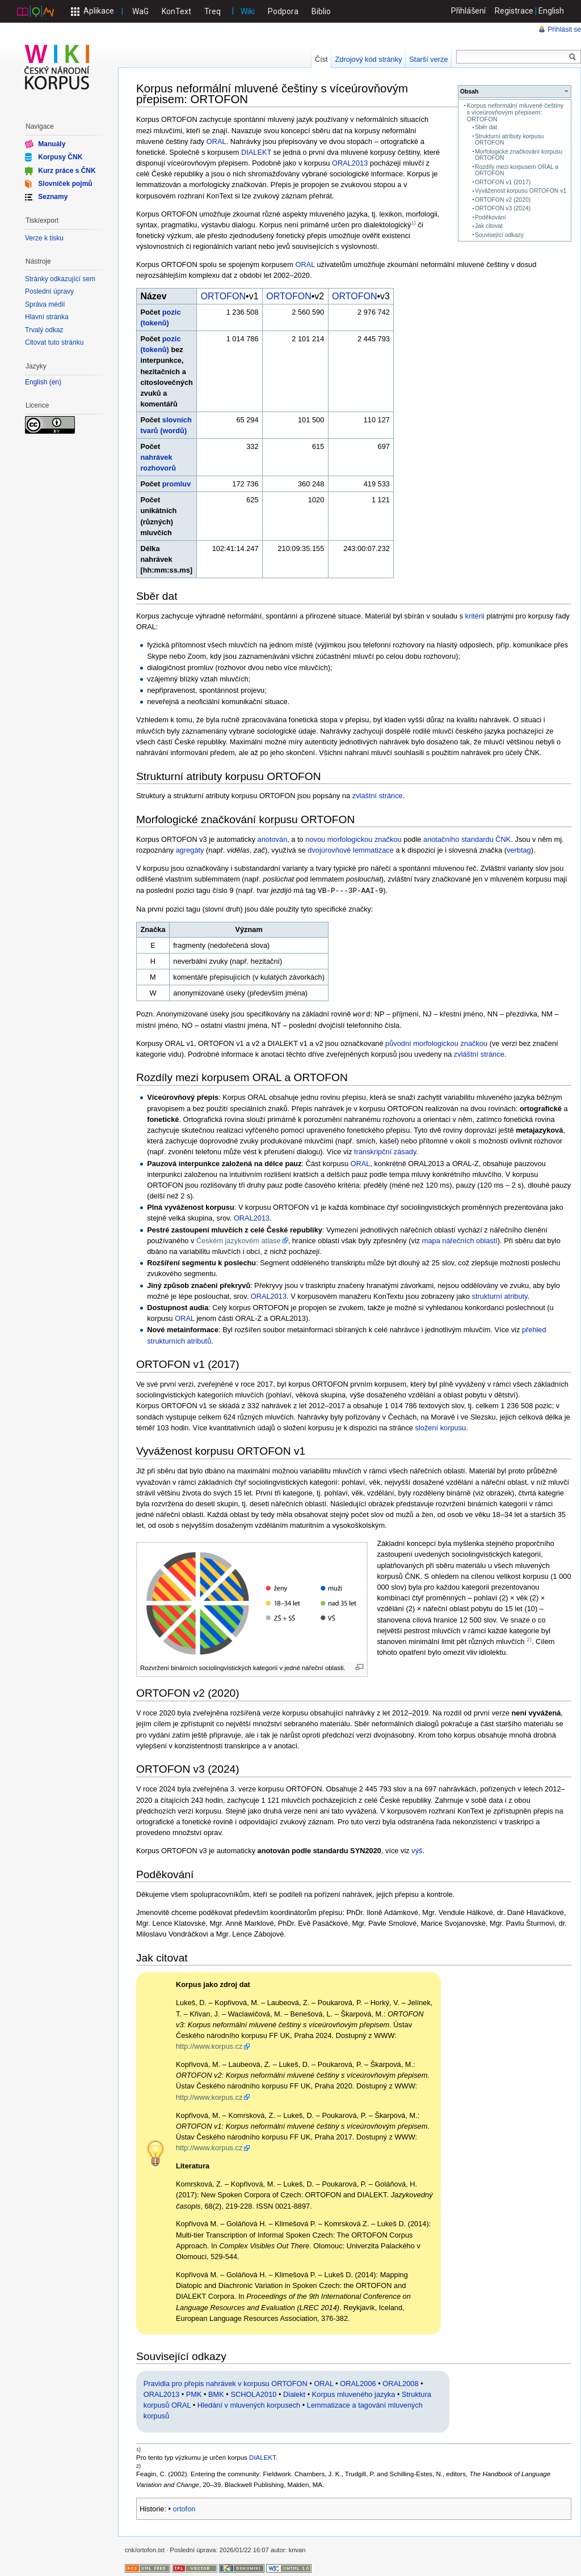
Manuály (51, 144)
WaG (140, 11)
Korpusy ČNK (60, 157)
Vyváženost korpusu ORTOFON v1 (520, 191)
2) (529, 1638)
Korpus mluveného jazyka (353, 2393)
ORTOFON (223, 296)
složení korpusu (440, 1426)
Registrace (514, 10)
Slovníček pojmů (65, 184)
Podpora (283, 11)
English (551, 10)
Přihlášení (468, 10)
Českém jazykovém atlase (238, 1239)
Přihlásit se (564, 29)
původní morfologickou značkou (436, 1042)
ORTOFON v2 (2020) (503, 200)
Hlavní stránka (47, 317)
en (55, 382)
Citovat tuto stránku (54, 342)
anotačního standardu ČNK (467, 839)
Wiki (248, 11)
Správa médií (45, 304)
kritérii (475, 616)
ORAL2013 (350, 163)
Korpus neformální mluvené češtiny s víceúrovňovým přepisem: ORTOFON (514, 112)
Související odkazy (499, 235)
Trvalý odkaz (44, 330)
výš (416, 1849)
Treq (212, 11)
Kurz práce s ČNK (66, 170)
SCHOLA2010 (253, 2393)
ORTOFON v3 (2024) (503, 208)
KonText (176, 11)
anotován (273, 839)
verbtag (519, 850)
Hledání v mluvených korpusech (248, 2404)
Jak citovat (489, 226)
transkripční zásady (385, 1150)
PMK (194, 2393)
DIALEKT (256, 152)
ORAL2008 (400, 2382)
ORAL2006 (358, 2382)
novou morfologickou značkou (353, 839)
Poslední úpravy (49, 291)
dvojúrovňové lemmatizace (351, 850)
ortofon (184, 2507)
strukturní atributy (500, 1295)
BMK (216, 2393)
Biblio (321, 11)
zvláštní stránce (377, 795)
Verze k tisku (44, 238)
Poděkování (490, 217)
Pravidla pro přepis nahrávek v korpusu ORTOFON (226, 2382)
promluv (176, 484)
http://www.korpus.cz (209, 2045)
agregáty (190, 850)
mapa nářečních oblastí (460, 1239)
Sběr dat (486, 127)
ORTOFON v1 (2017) (503, 182)
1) (413, 222)
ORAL (216, 141)
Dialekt (294, 2393)
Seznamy (53, 197)
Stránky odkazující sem (60, 279)
